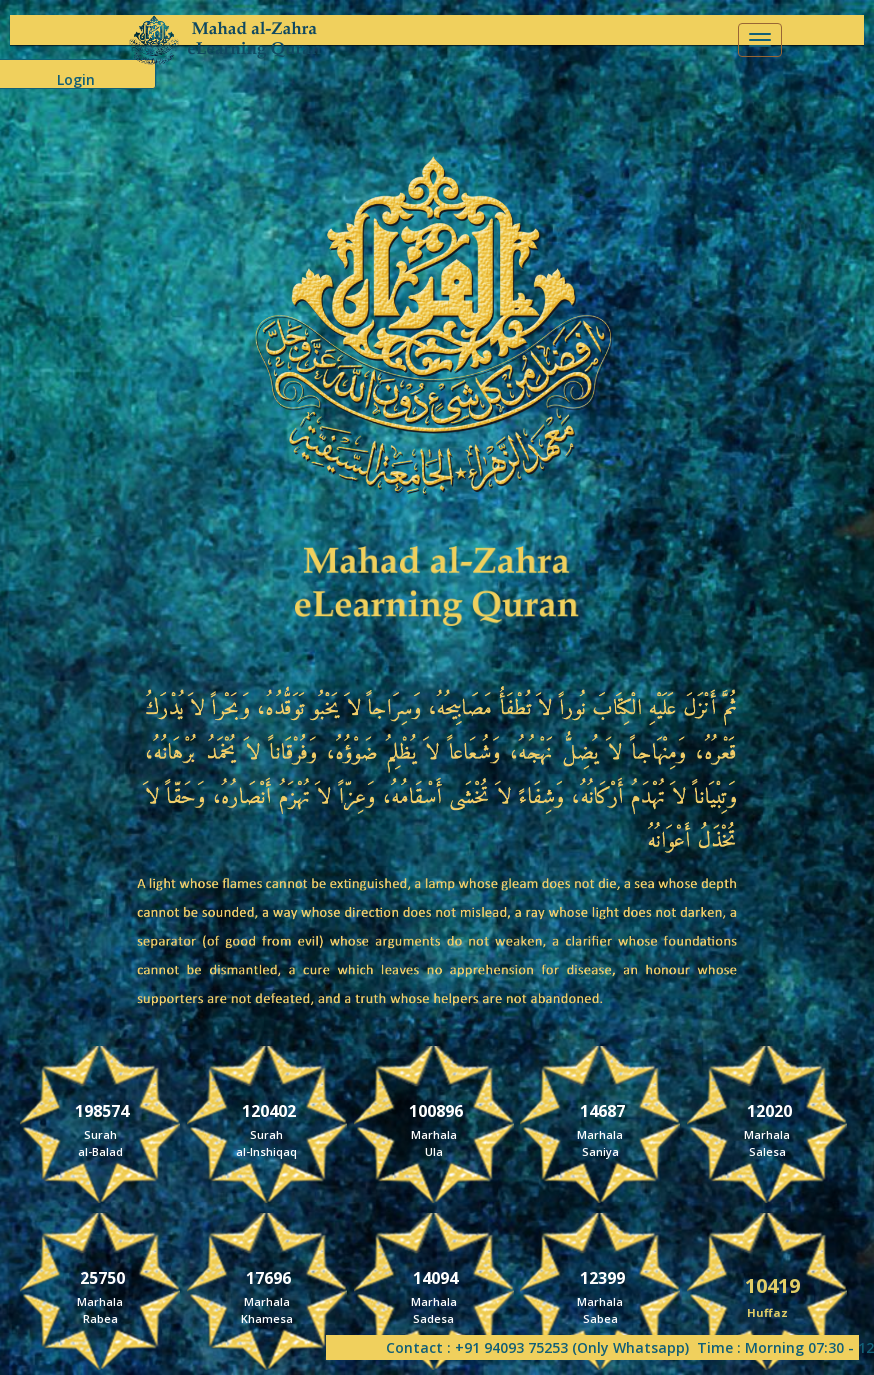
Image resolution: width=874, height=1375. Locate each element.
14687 (602, 1110)
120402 (269, 1110)
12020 (769, 1110)
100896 (436, 1110)
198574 (102, 1110)
